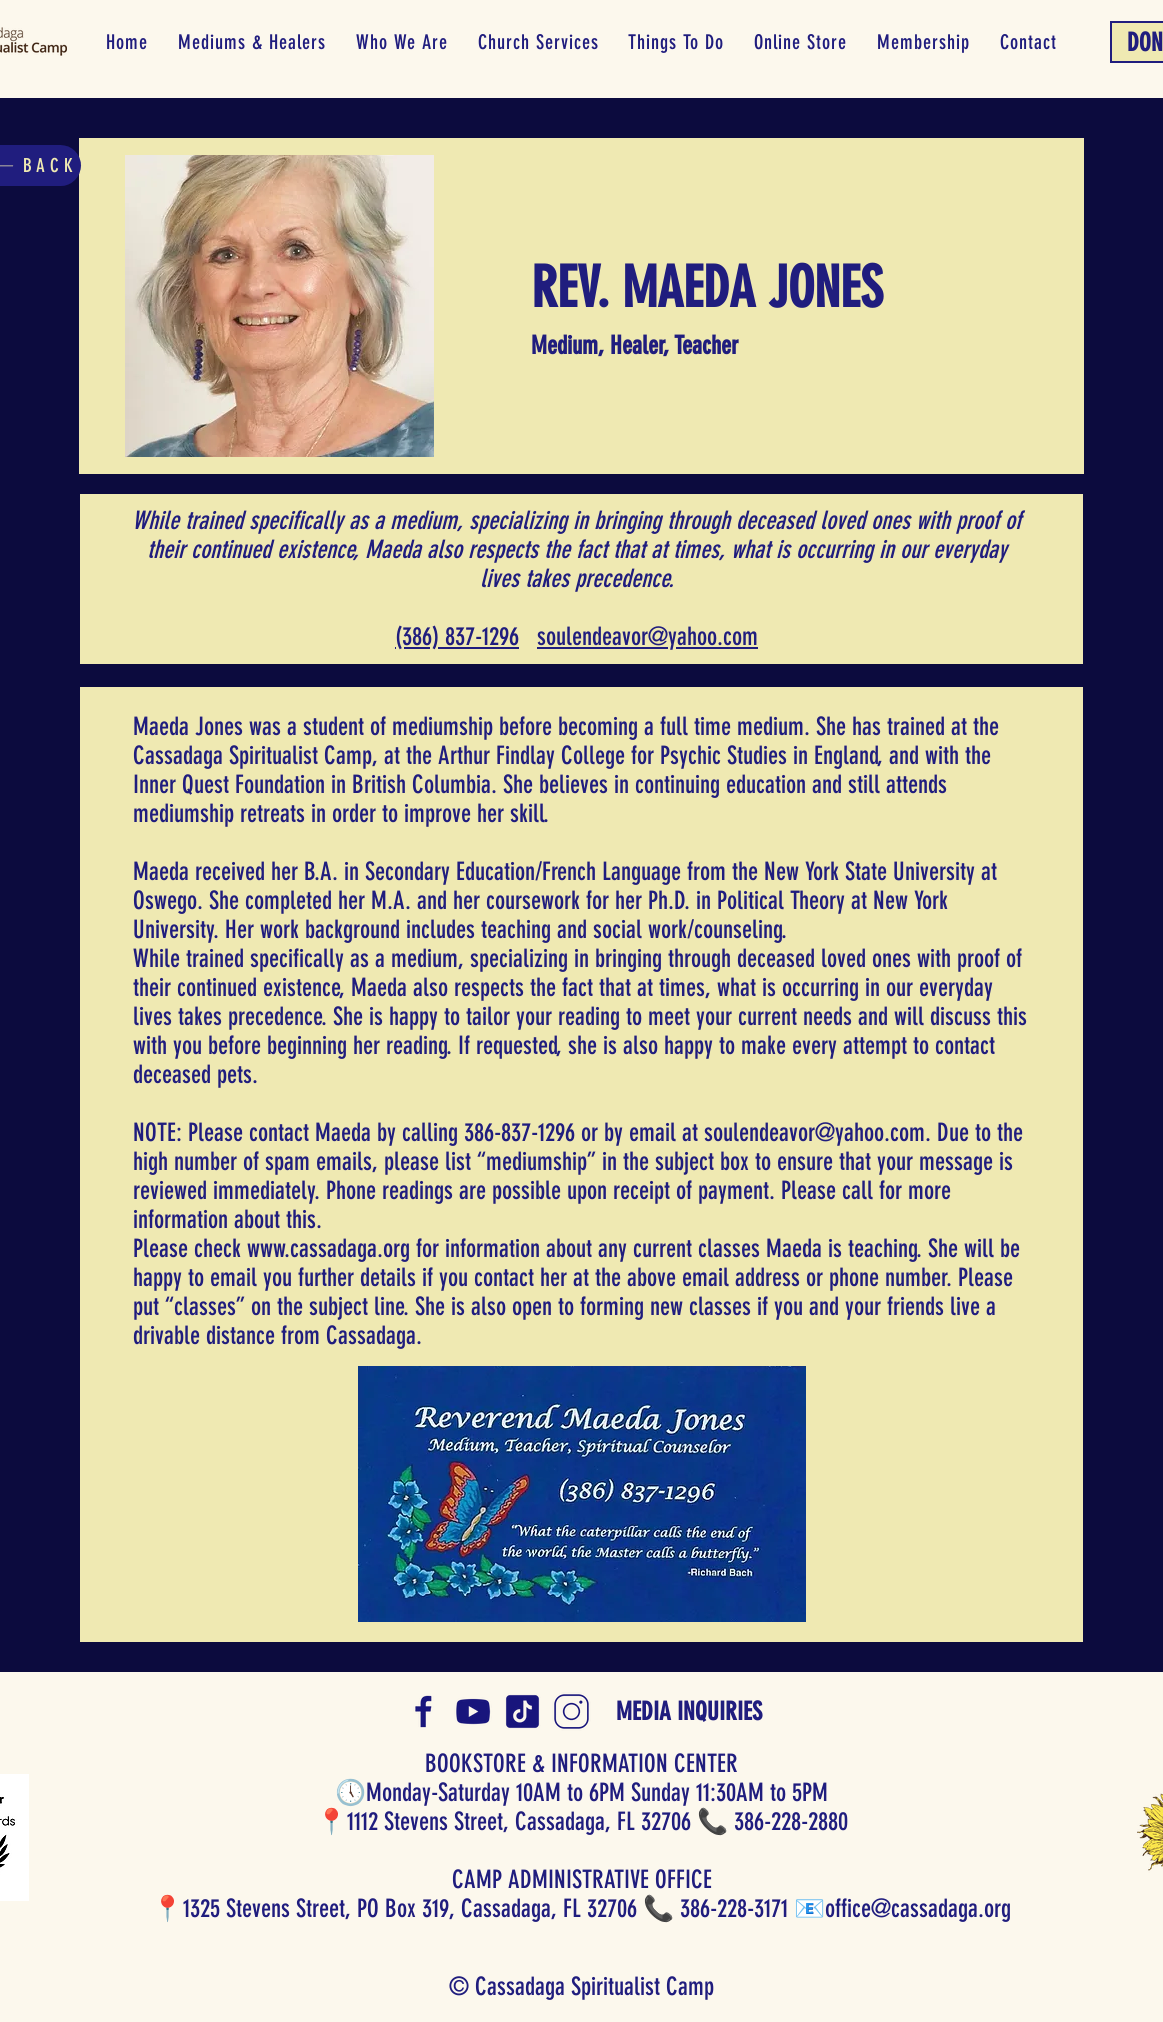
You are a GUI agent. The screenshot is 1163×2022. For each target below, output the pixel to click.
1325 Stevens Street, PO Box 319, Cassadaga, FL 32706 (410, 1908)
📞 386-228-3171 (715, 1908)
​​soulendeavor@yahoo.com (647, 636)
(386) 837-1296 (457, 636)
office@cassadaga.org (918, 1908)
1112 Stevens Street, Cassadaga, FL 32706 (519, 1821)
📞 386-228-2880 (772, 1821)
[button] (252, 42)
